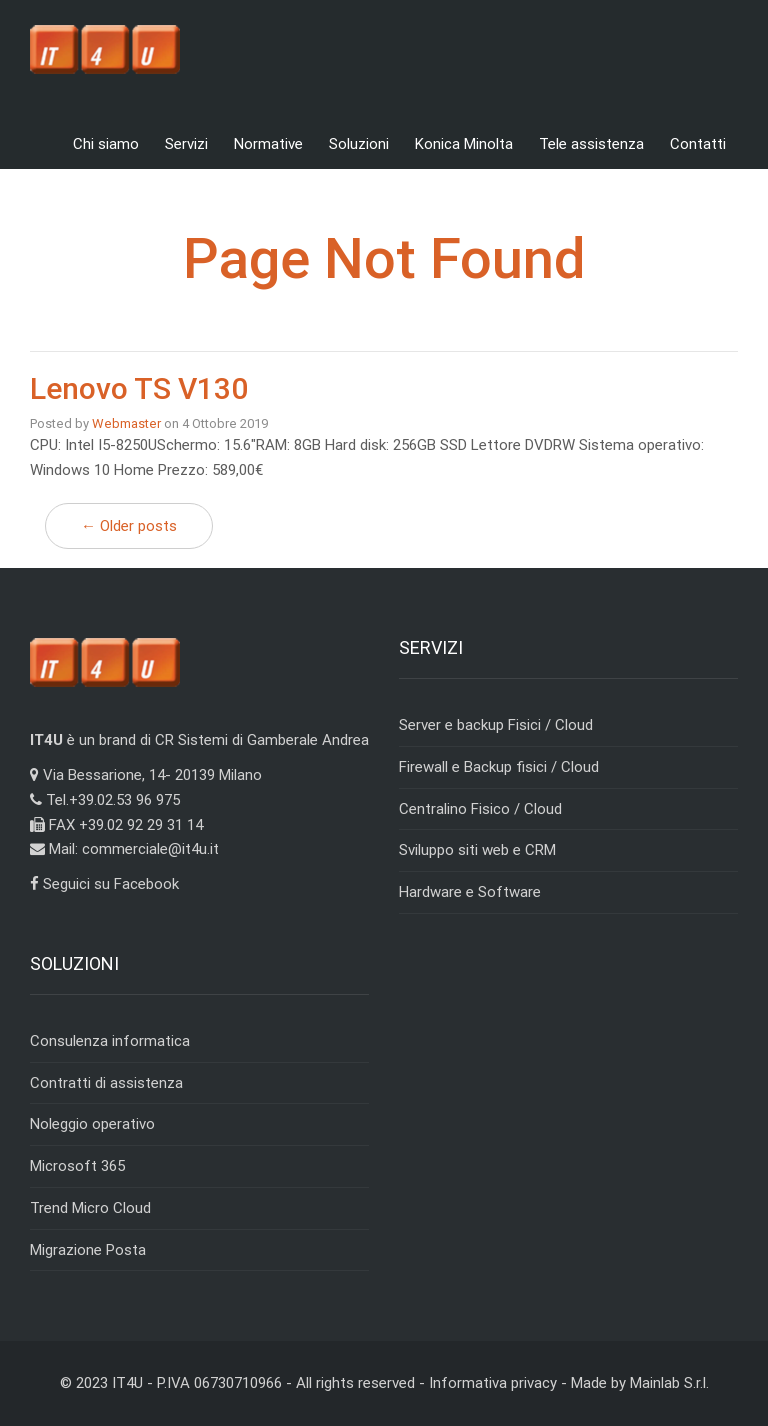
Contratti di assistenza (106, 1083)
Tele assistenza (591, 144)
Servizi (186, 144)
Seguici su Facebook (104, 884)
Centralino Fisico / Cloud (480, 809)
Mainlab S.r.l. (669, 1383)
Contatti (698, 144)
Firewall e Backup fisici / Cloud (499, 767)
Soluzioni (359, 144)
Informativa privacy (493, 1383)
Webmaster (126, 423)
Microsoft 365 (77, 1166)
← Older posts (129, 526)
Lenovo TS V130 (139, 388)
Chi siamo (106, 144)
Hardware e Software (470, 892)
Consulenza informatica (110, 1041)
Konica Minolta (464, 144)
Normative (268, 144)
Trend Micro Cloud (90, 1208)
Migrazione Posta (88, 1250)
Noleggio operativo (92, 1124)
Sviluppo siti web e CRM (477, 850)
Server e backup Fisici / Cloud (496, 725)
